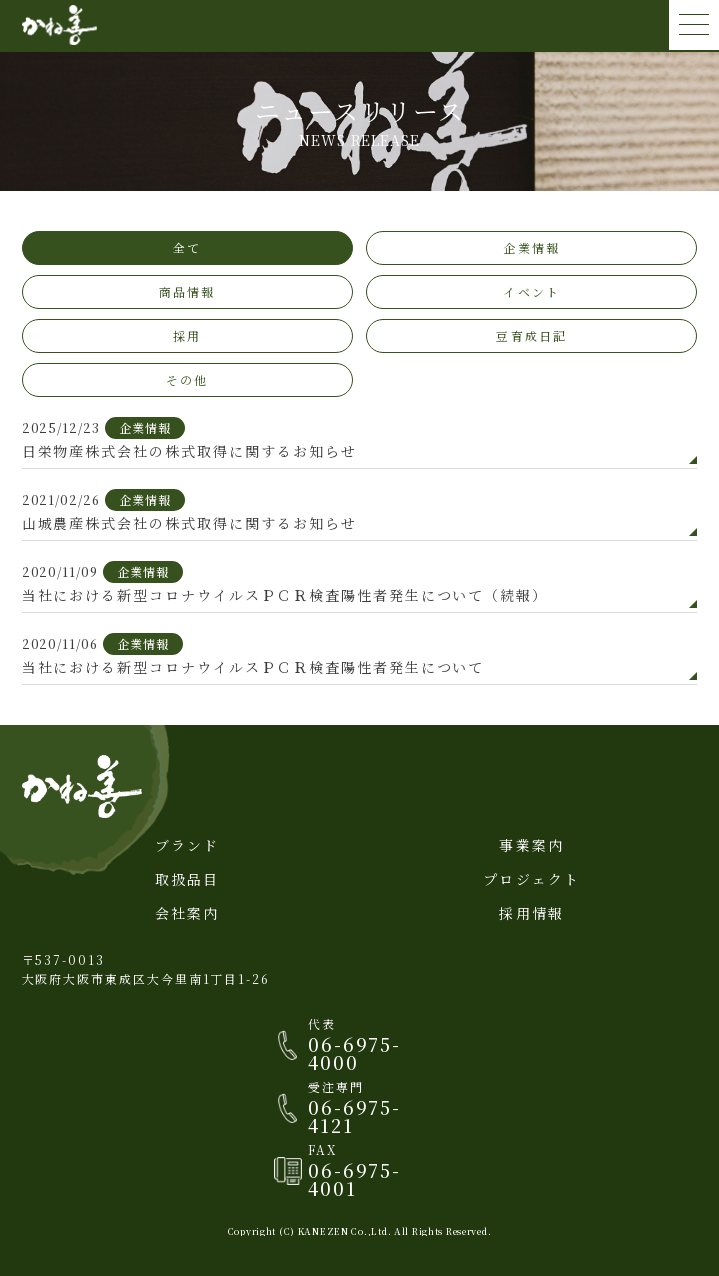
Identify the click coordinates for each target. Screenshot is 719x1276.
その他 (187, 379)
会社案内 (187, 913)
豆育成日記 (531, 335)
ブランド (187, 845)
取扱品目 (187, 879)
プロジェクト (531, 879)
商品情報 (187, 291)
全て (187, 247)
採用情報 (531, 913)
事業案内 (531, 845)
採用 (187, 335)
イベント (531, 291)
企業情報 (531, 247)
